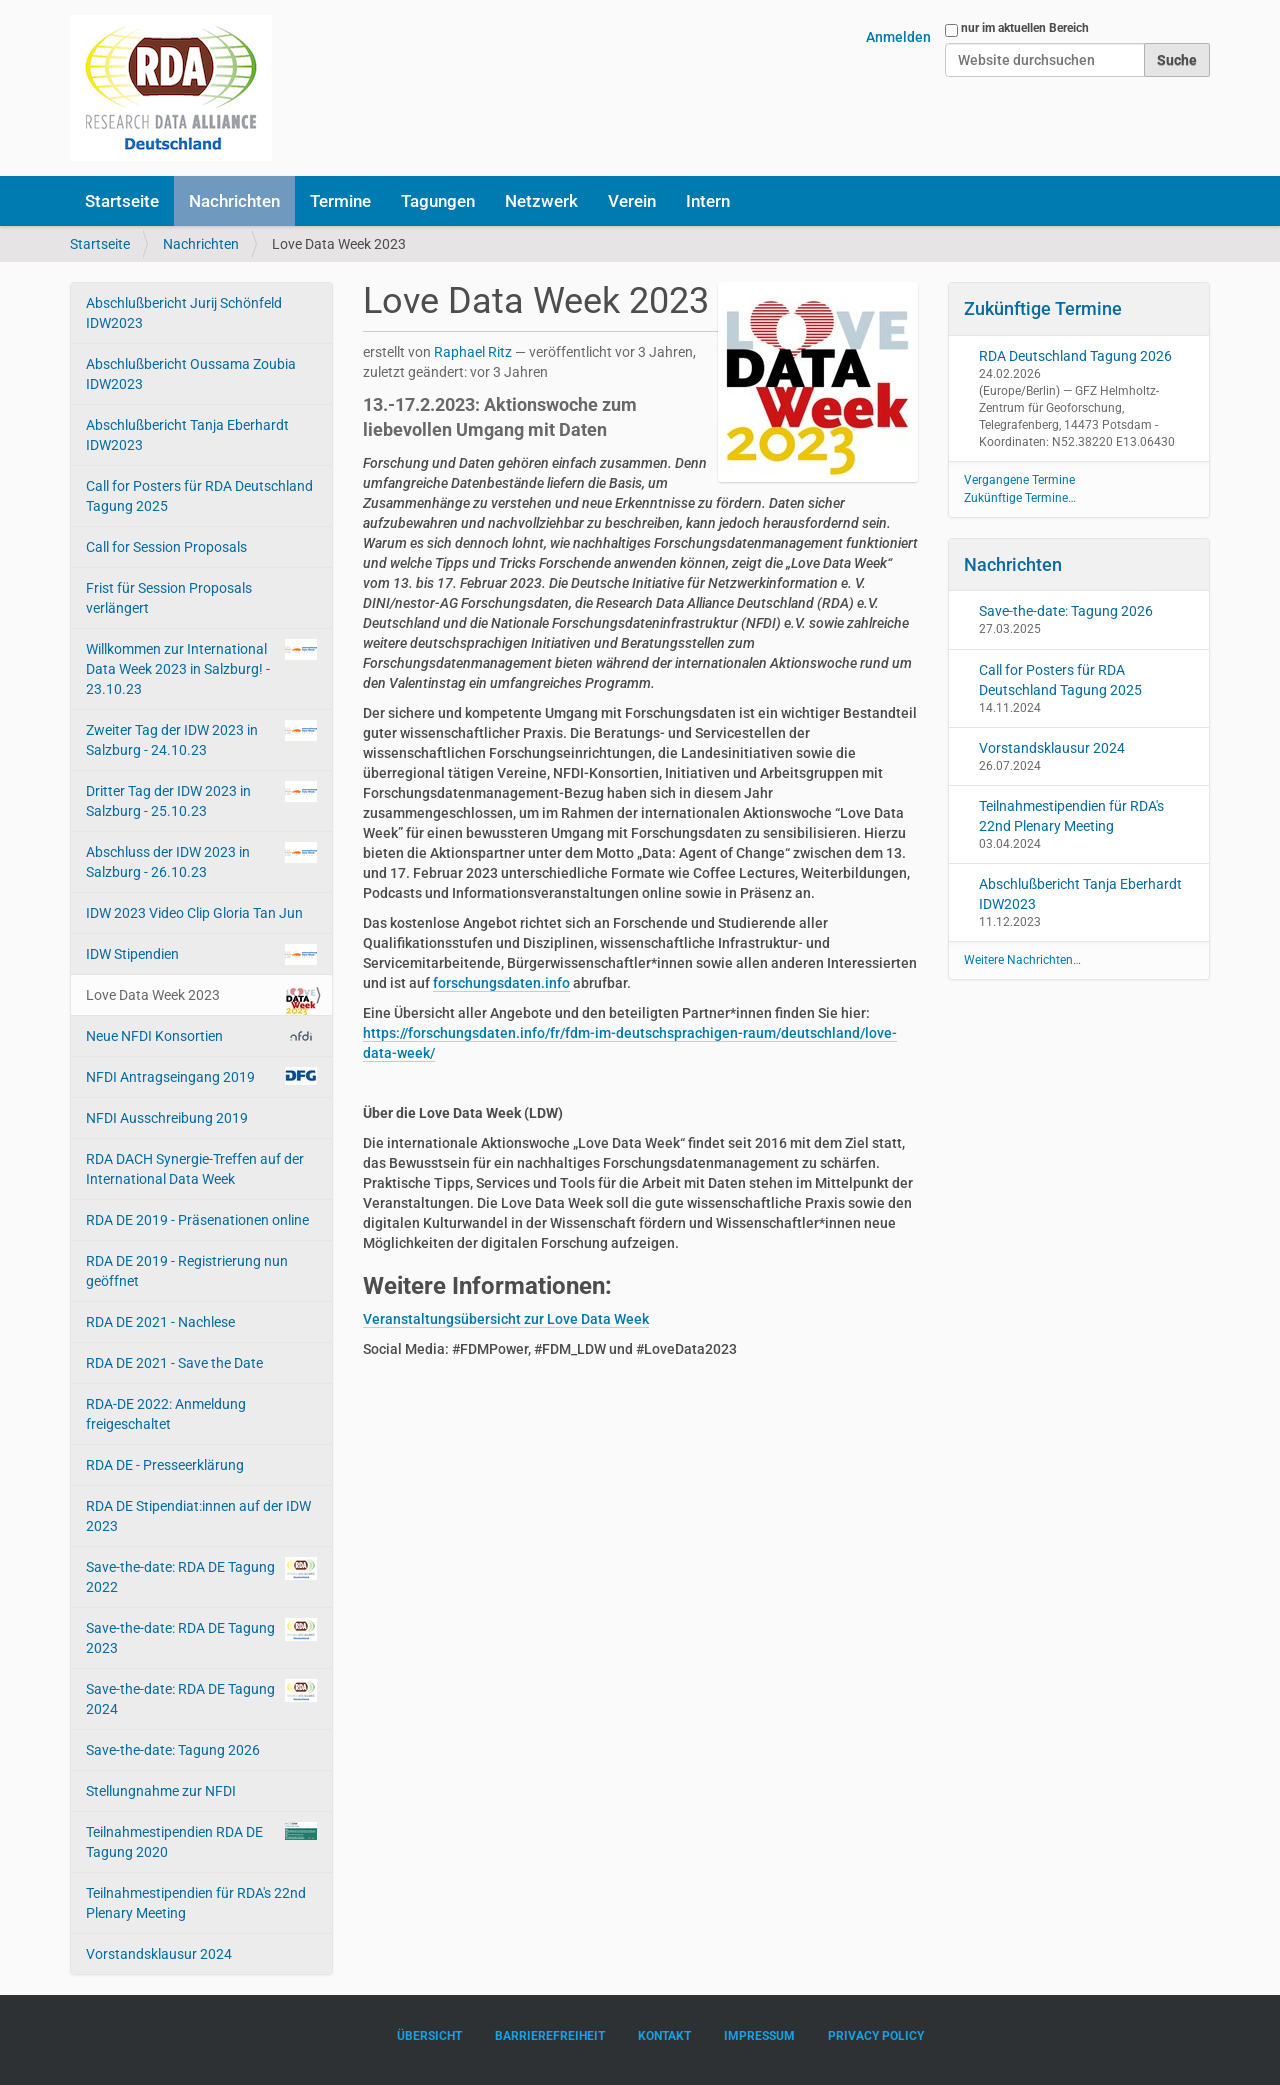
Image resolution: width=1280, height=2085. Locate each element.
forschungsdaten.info (501, 983)
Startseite (122, 201)
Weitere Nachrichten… (1022, 960)
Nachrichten (234, 201)
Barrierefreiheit (550, 2036)
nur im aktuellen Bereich (1025, 28)
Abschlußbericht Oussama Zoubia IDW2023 (191, 374)
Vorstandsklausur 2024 (159, 1954)
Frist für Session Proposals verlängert (169, 598)
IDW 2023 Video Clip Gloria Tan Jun (194, 913)
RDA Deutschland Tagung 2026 (1075, 356)
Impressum (759, 2036)
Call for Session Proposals (166, 547)
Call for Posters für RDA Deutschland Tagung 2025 (199, 496)
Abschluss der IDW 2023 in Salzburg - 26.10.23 (201, 861)
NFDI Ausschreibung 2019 (167, 1118)
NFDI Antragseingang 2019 (201, 1076)
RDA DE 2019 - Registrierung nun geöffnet (187, 1271)
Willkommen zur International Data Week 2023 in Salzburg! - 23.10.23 (201, 668)
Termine (340, 201)
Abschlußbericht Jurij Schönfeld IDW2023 (184, 313)
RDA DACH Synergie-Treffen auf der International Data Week (195, 1169)
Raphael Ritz (473, 352)
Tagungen (438, 201)
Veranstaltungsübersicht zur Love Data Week (506, 1319)
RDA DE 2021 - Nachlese (160, 1322)
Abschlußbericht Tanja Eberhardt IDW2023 (187, 435)
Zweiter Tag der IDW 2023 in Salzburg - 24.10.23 (201, 739)
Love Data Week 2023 (201, 1000)
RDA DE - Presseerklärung (165, 1465)
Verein (632, 201)
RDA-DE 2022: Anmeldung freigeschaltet (166, 1414)
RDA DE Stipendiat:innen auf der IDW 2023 (198, 1516)
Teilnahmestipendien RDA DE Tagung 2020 (201, 1841)
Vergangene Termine (1019, 480)
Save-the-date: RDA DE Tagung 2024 (201, 1698)
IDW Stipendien (201, 954)
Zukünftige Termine (1043, 308)
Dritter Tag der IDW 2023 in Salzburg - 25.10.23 (201, 800)
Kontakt (664, 2036)
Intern (708, 201)
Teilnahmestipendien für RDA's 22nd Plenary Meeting (196, 1903)
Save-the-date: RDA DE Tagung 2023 (201, 1637)
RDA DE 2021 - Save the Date (174, 1363)
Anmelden (898, 37)
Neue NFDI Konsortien (201, 1036)
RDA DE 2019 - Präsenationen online (197, 1220)
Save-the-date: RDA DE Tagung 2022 (201, 1576)
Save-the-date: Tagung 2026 (173, 1750)
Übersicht (429, 2036)
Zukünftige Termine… (1020, 498)
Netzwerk (541, 201)
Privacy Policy (876, 2036)
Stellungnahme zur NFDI (161, 1791)
